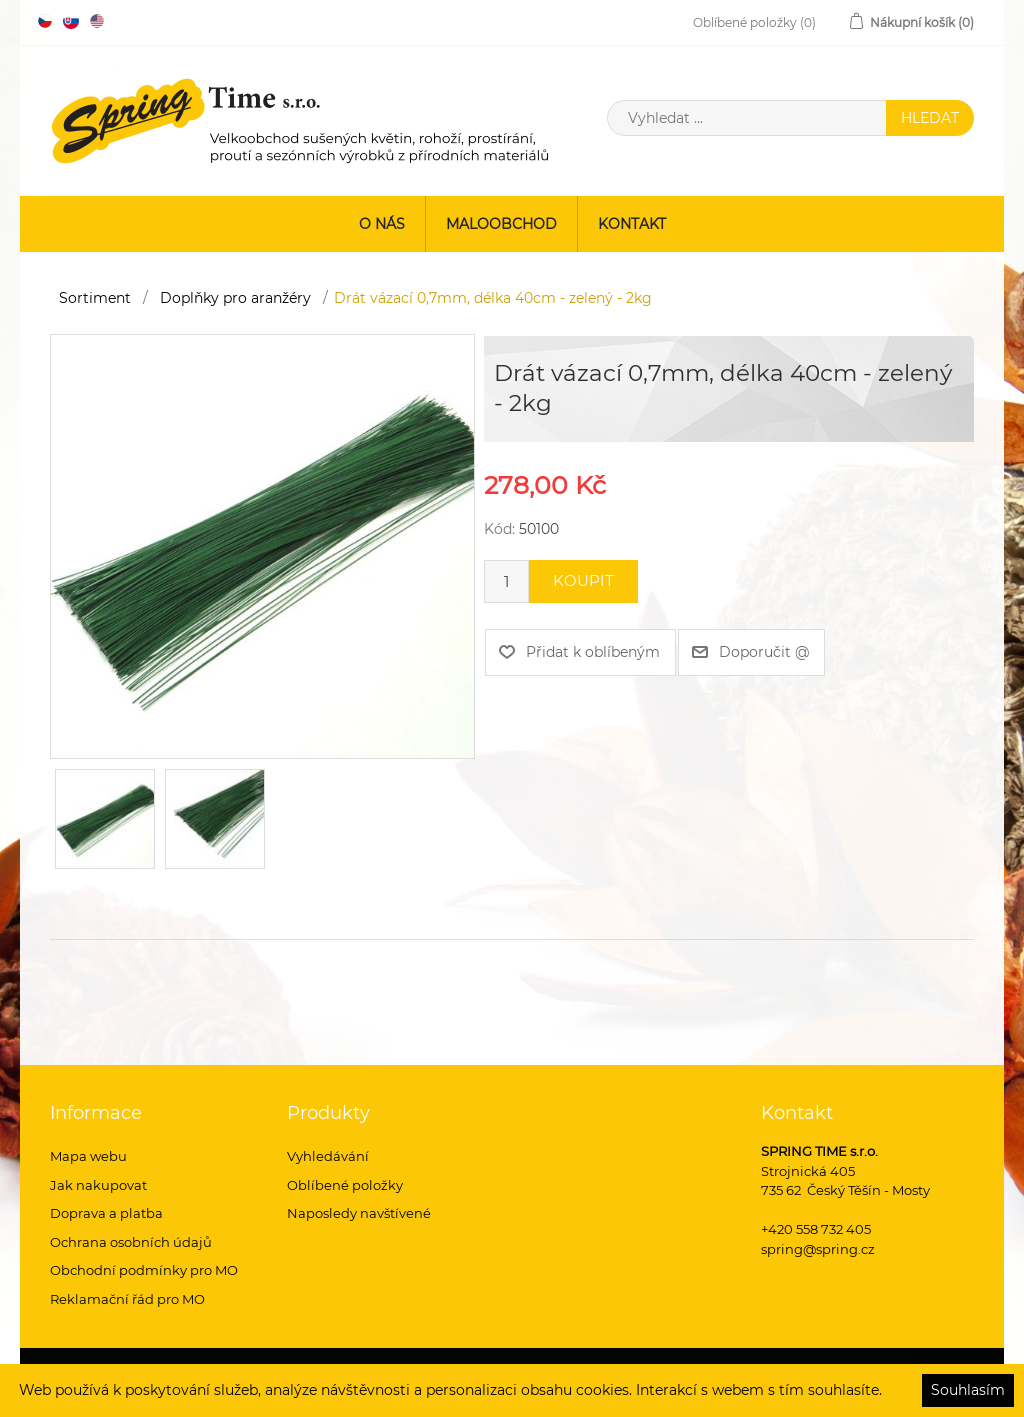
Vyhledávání (328, 1156)
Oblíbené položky (345, 1185)
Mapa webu (88, 1156)
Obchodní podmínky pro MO (144, 1270)
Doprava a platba (106, 1213)
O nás (382, 224)
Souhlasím (968, 1390)
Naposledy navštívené (359, 1213)
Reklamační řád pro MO (127, 1299)
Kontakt (632, 224)
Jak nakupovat (98, 1185)
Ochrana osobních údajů (131, 1242)
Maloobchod (501, 224)
